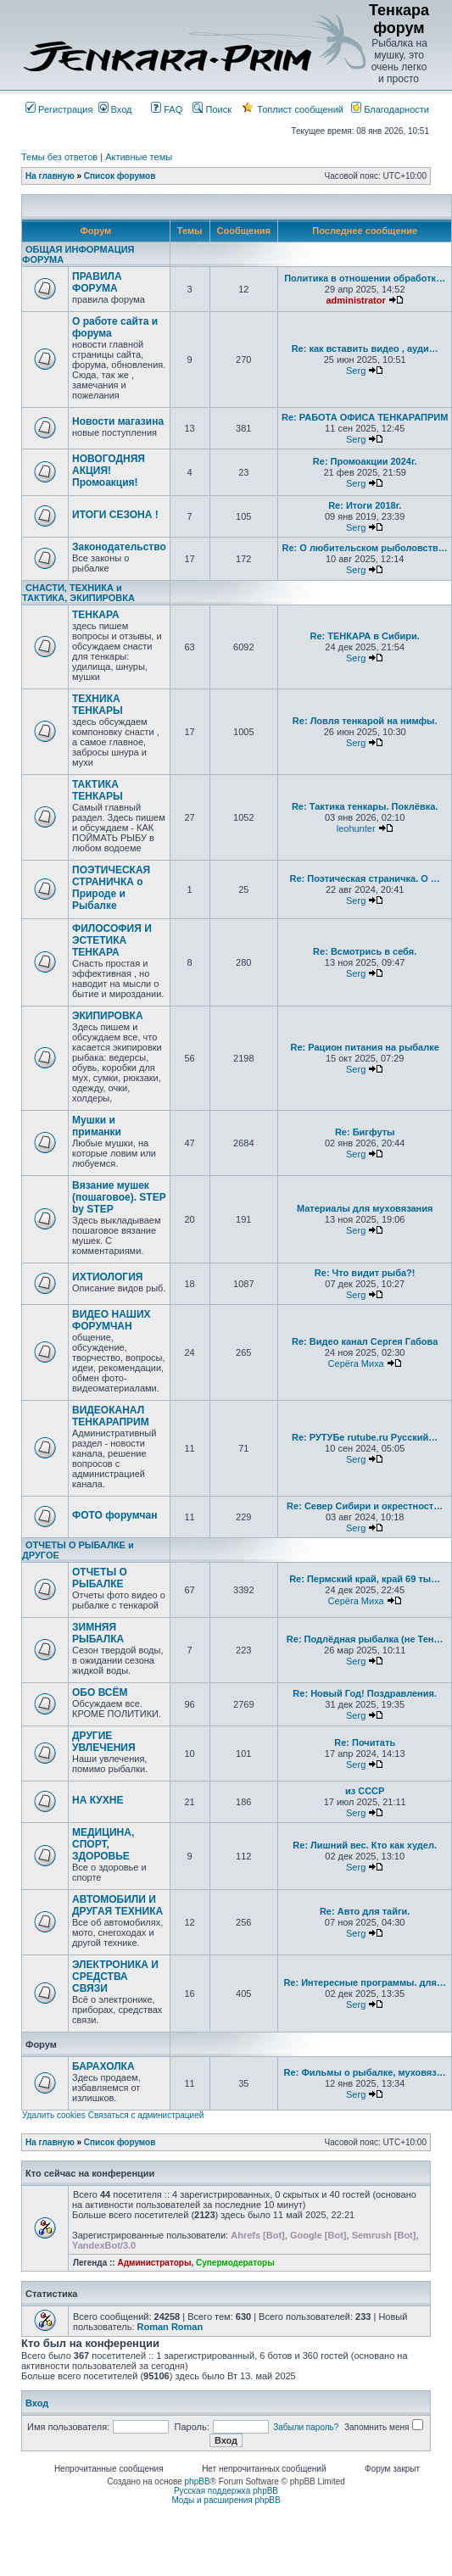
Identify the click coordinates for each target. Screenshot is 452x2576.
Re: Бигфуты (365, 1132)
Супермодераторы (235, 2262)
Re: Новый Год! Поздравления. (365, 1693)
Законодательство (119, 547)
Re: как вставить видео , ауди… (365, 348)
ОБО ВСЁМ (100, 1692)
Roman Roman (170, 2327)
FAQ (166, 109)
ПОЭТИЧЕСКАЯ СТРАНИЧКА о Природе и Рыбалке (111, 888)
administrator (355, 300)
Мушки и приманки (96, 1126)
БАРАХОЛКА (103, 2066)
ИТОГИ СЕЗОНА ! (115, 515)
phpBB (197, 2481)
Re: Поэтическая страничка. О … (364, 878)
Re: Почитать (364, 1742)
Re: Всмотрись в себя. (364, 951)
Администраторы (154, 2262)
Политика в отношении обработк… (364, 278)
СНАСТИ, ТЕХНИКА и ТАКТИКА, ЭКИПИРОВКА (78, 593)
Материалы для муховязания (365, 1208)
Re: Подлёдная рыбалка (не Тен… (365, 1639)
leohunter (356, 828)
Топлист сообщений (292, 109)
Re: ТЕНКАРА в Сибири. (364, 636)
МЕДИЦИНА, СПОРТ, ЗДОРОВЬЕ (103, 1844)
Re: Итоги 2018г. (364, 505)
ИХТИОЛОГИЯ (107, 1277)
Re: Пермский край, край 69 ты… (364, 1579)
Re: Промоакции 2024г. (365, 461)
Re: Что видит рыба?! (365, 1273)
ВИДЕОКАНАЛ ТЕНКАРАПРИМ (110, 1416)
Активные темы (138, 157)
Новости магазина (118, 421)
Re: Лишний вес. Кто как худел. (365, 1845)
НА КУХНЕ (97, 1800)
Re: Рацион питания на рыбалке (365, 1047)
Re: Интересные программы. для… (364, 1982)
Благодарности (390, 109)
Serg (356, 370)
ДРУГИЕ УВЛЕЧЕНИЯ (104, 1742)
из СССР (364, 1791)
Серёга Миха (356, 1363)
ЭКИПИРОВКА (107, 1016)
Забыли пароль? (305, 2427)
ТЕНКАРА (96, 615)
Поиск (212, 109)
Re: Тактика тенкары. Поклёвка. (365, 806)
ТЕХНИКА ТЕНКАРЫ (97, 704)
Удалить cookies (54, 2115)
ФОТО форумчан (114, 1515)
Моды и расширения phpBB (225, 2500)
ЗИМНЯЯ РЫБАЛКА (98, 1633)
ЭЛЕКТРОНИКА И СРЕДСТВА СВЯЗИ (115, 1976)
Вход (115, 109)
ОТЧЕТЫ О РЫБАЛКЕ (99, 1578)
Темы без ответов (59, 157)
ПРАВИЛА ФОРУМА (97, 282)
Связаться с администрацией (146, 2115)
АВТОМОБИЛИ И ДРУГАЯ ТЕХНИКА (117, 1905)
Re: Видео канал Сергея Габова (365, 1341)
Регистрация (58, 109)
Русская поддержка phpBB (226, 2490)
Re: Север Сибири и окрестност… (365, 1506)
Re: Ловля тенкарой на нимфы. (365, 721)
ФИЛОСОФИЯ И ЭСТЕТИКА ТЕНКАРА (112, 940)
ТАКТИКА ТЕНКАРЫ (97, 790)
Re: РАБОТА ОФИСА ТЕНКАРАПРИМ (365, 417)
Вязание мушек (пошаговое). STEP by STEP (118, 1197)
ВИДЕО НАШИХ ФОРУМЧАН (111, 1320)
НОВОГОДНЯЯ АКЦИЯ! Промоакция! (108, 470)
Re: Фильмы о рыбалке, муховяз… (365, 2072)
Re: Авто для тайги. (365, 1911)
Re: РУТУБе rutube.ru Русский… (365, 1437)
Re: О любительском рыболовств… (364, 548)
